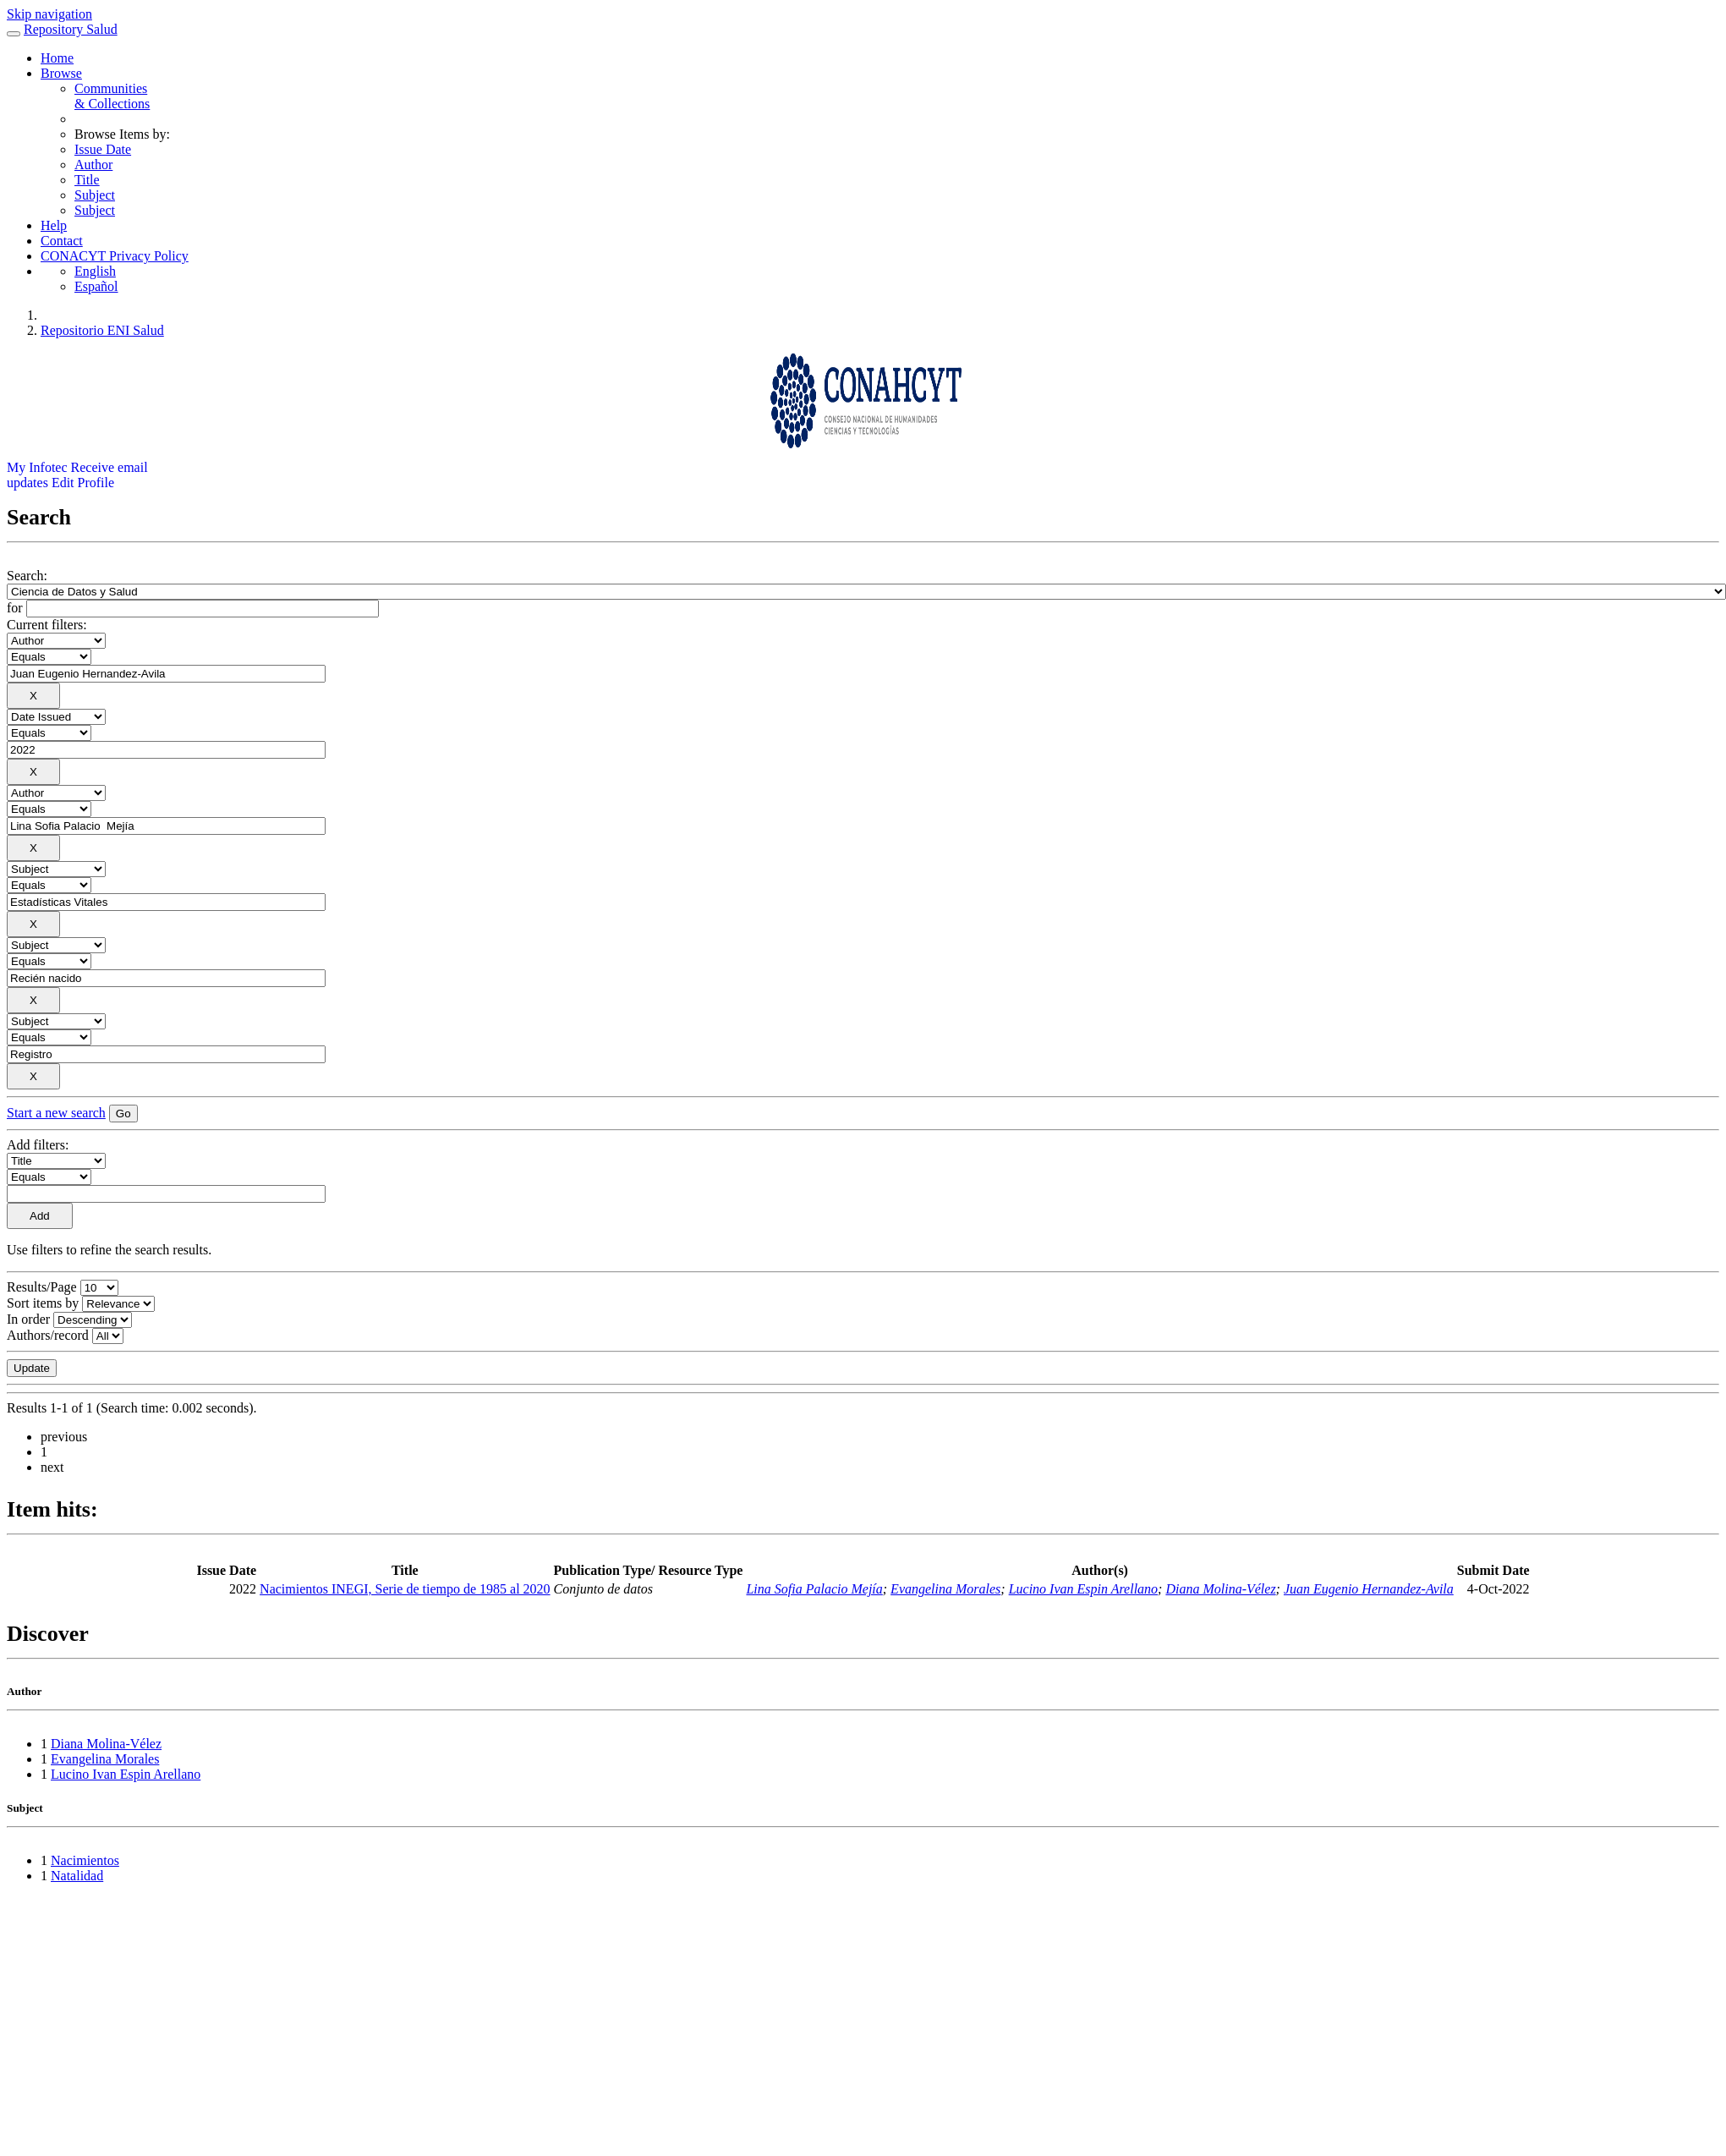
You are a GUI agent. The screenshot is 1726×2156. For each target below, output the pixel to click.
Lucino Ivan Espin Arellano (1083, 1589)
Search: (27, 575)
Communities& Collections (112, 96)
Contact (62, 240)
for (15, 608)
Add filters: (37, 1145)
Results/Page (42, 1287)
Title (87, 180)
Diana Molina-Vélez (1220, 1589)
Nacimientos (85, 1860)
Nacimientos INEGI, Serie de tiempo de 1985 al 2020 (405, 1589)
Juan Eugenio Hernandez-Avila (1369, 1589)
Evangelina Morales (945, 1589)
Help (54, 225)
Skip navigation (49, 14)
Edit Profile (83, 482)
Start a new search (56, 1112)
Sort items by (43, 1303)
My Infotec (37, 467)
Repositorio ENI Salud (102, 330)
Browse (61, 73)
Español (96, 286)
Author (93, 164)
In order (28, 1319)
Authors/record (48, 1335)
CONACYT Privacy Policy (115, 256)
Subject (94, 195)
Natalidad (77, 1875)
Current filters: (47, 624)
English (95, 271)
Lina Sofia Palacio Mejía (814, 1589)
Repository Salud (71, 29)
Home (57, 58)
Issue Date (102, 149)
